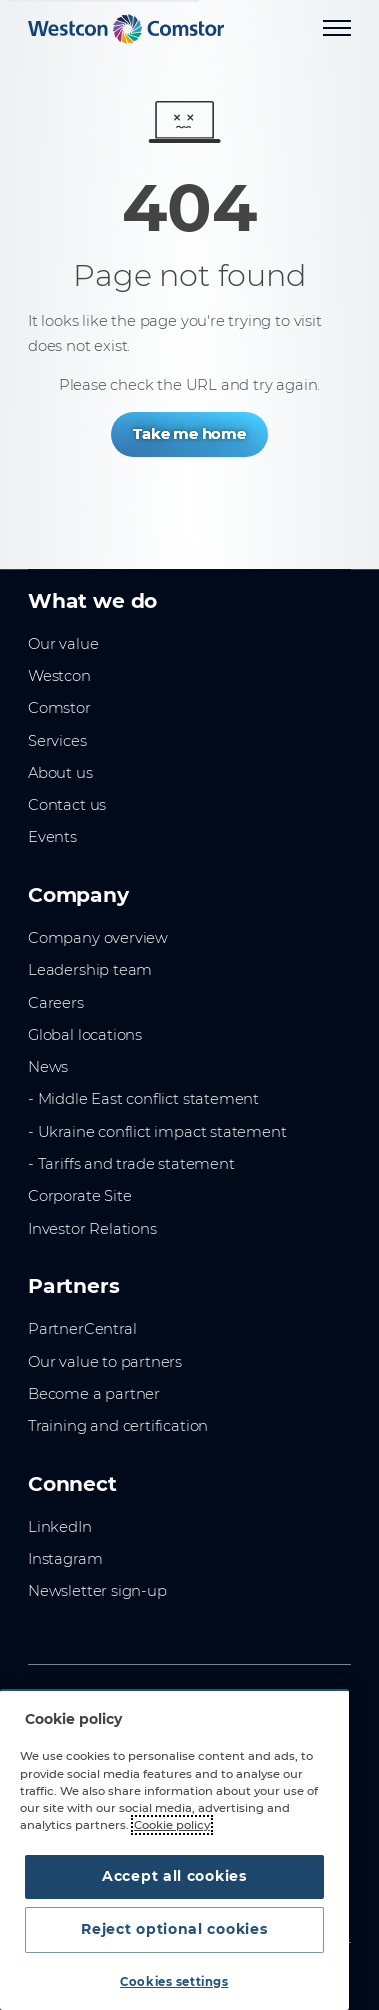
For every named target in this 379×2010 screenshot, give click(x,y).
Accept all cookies (174, 1876)
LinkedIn (60, 1527)
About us (60, 773)
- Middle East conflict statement (143, 1099)
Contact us (67, 805)
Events (52, 837)
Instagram (65, 1559)
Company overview (98, 938)
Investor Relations (92, 1229)
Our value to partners (105, 1362)
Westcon (59, 676)
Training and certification (118, 1426)
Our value (63, 644)
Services (57, 741)
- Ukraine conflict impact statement (157, 1132)
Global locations (85, 1035)
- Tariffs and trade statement (131, 1164)
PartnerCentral (82, 1329)
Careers (56, 1003)
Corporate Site (79, 1196)
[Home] (126, 29)
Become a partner (94, 1394)
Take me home (189, 434)
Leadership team (90, 970)
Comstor (59, 708)
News (48, 1067)
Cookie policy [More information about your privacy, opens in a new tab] (172, 1825)
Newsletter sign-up (97, 1591)
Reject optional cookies (174, 1929)
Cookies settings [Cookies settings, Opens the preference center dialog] (174, 1982)
